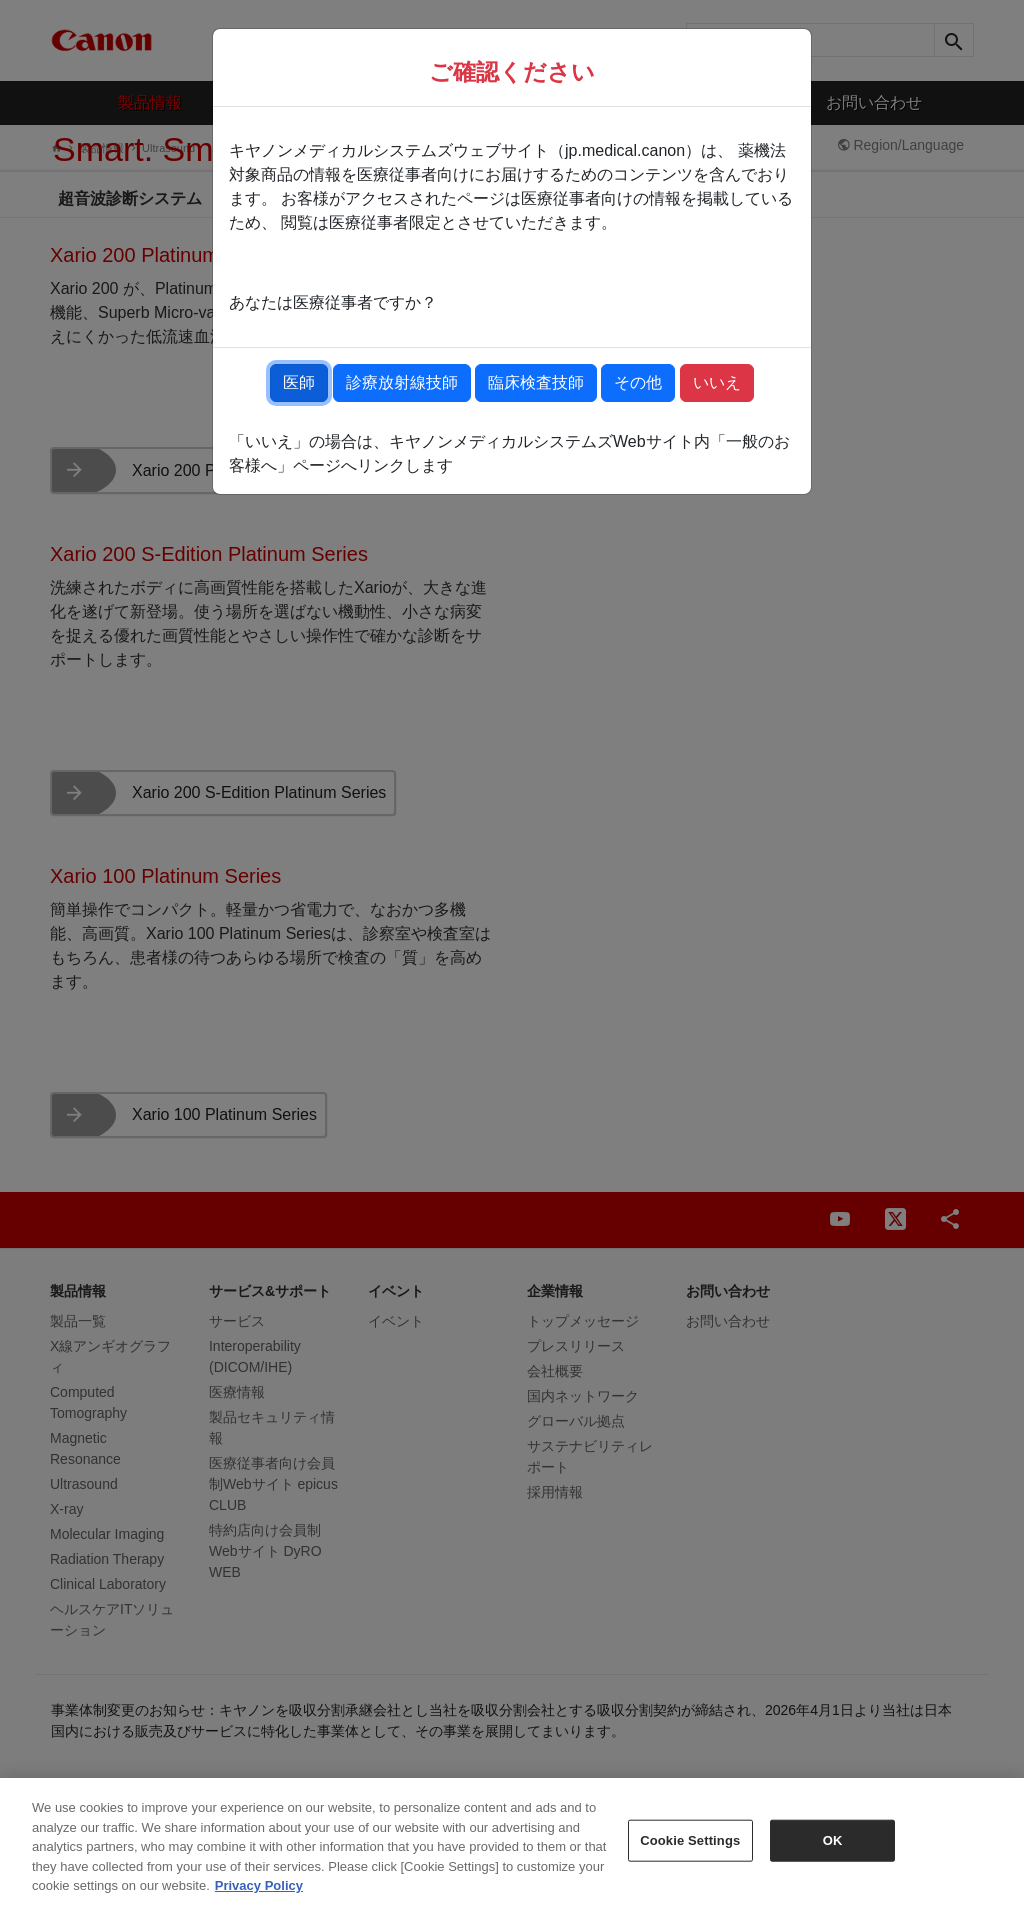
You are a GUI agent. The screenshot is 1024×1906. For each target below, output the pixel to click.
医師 (299, 382)
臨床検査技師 (536, 382)
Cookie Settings (690, 1840)
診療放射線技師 (402, 382)
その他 (638, 382)
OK (833, 1840)
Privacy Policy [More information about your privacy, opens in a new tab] (259, 1885)
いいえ (717, 382)
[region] (512, 1842)
